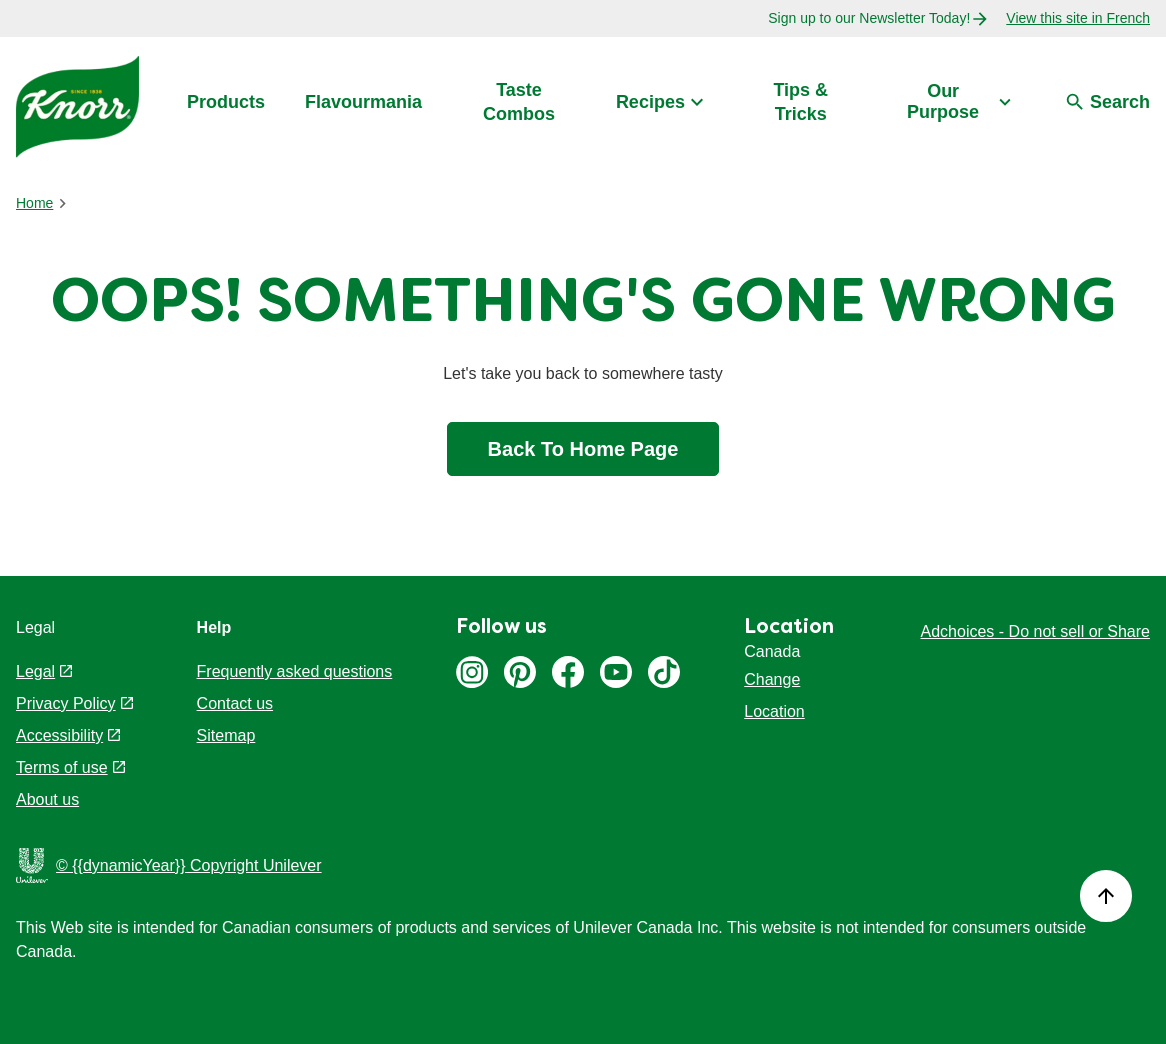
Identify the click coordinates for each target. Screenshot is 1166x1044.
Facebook (568, 672)
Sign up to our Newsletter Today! (869, 18)
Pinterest (520, 672)
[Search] (1107, 103)
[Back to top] (1106, 896)
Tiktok (664, 672)
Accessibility (59, 735)
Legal (35, 671)
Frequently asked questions (295, 671)
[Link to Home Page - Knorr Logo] (77, 105)
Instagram (472, 672)
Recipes (650, 102)
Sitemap (226, 735)
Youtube (616, 672)
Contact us (235, 703)
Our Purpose (943, 101)
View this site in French (1078, 18)
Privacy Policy (66, 703)
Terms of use (62, 767)
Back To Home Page (583, 449)
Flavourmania (363, 102)
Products (226, 102)
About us (47, 799)
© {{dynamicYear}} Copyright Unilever (189, 865)
